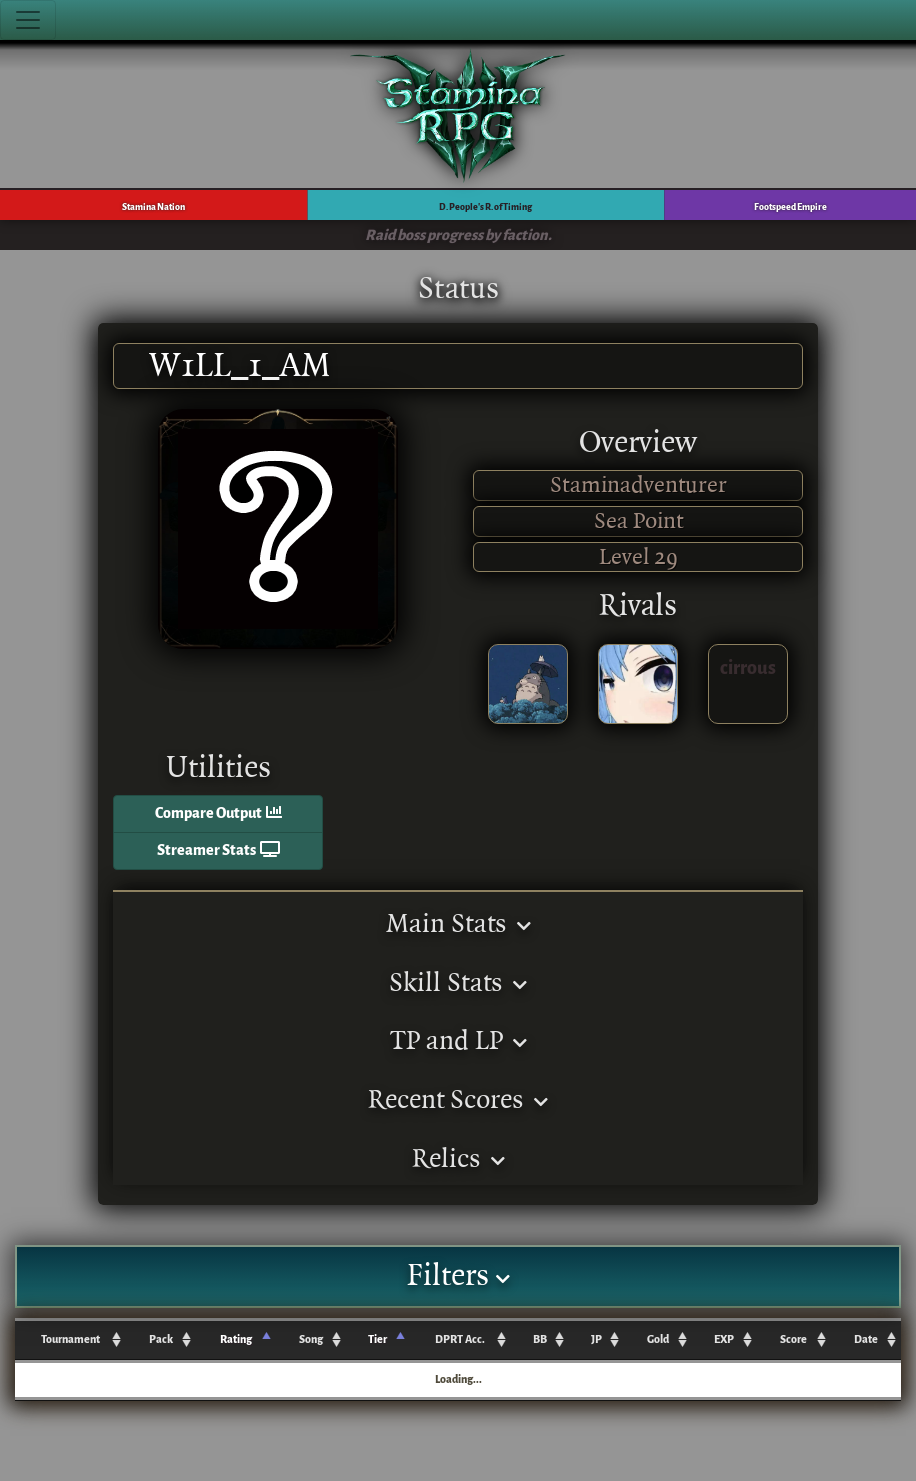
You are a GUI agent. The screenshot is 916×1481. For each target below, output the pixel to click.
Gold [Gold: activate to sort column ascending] (658, 1339)
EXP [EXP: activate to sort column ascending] (724, 1339)
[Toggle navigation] (28, 20)
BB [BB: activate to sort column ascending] (540, 1339)
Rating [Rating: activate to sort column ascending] (236, 1339)
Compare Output (218, 813)
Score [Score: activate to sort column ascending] (793, 1339)
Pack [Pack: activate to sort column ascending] (161, 1339)
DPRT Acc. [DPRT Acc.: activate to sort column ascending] (460, 1339)
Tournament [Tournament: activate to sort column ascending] (70, 1339)
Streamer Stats (218, 850)
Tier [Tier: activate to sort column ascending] (377, 1339)
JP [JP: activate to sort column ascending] (596, 1339)
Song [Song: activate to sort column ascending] (311, 1339)
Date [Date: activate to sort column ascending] (866, 1339)
